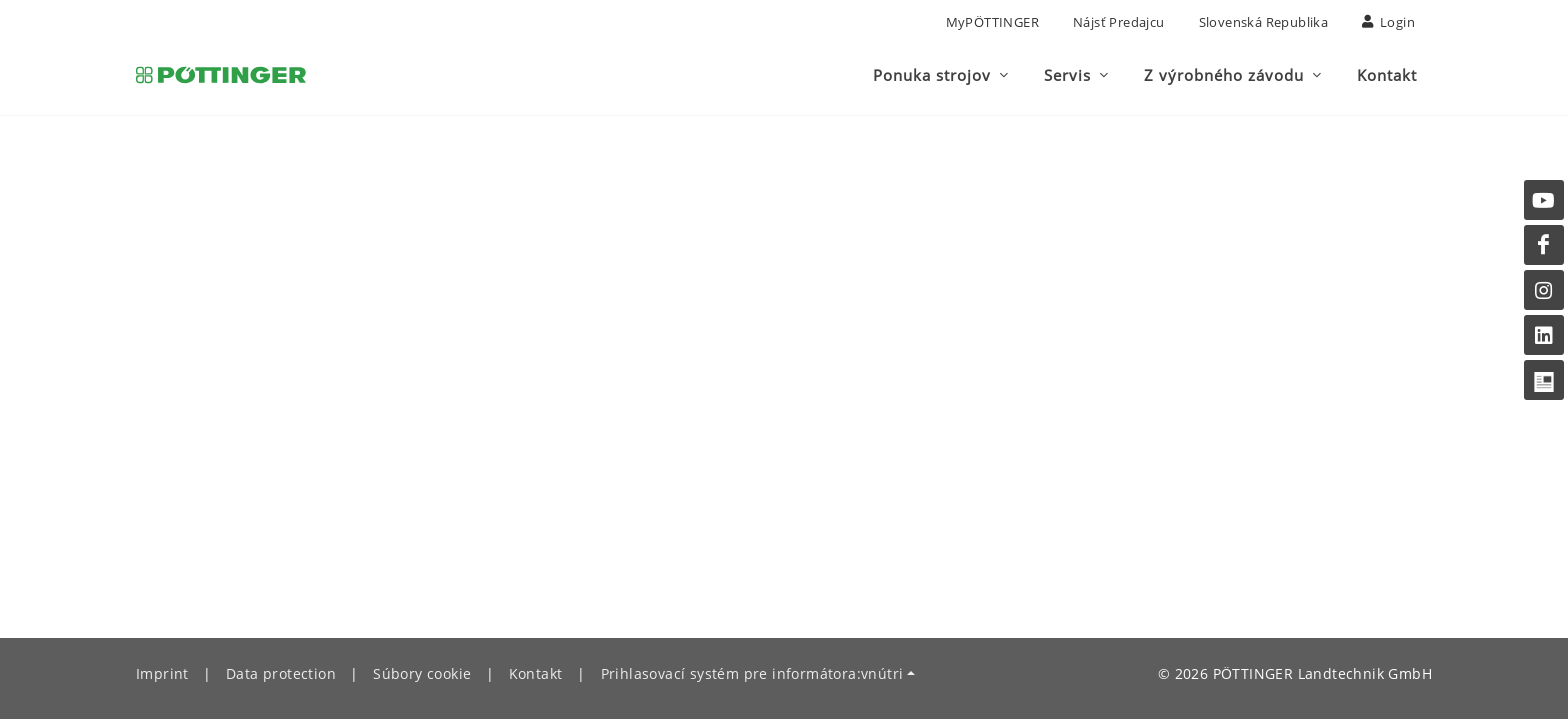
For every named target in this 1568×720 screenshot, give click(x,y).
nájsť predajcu (1119, 22)
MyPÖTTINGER (992, 22)
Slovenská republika (1264, 22)
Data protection (281, 674)
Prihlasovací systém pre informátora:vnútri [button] (752, 674)
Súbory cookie (422, 674)
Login (1388, 22)
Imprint (162, 674)
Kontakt (536, 674)
